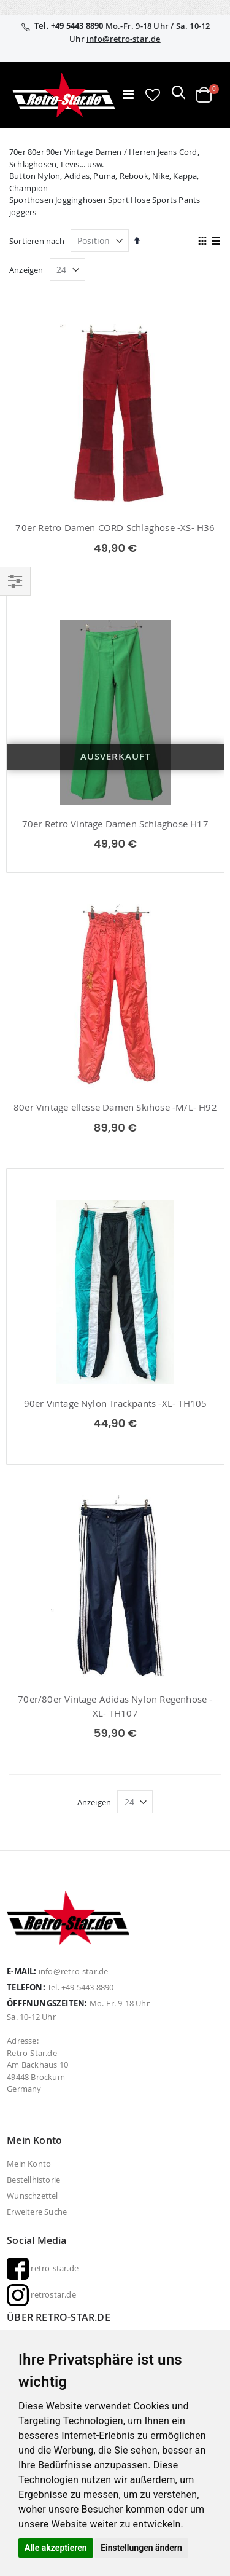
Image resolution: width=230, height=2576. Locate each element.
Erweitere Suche (37, 2211)
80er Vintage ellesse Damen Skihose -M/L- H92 (115, 1107)
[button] (152, 95)
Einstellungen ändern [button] (141, 2548)
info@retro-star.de (123, 38)
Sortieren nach (36, 240)
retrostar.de (41, 2294)
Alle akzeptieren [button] (56, 2548)
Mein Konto (29, 2163)
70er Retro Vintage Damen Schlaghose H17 (115, 823)
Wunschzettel (32, 2195)
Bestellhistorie (33, 2179)
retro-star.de (43, 2268)
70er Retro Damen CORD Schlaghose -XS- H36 (115, 527)
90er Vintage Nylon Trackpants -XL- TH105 (115, 1403)
